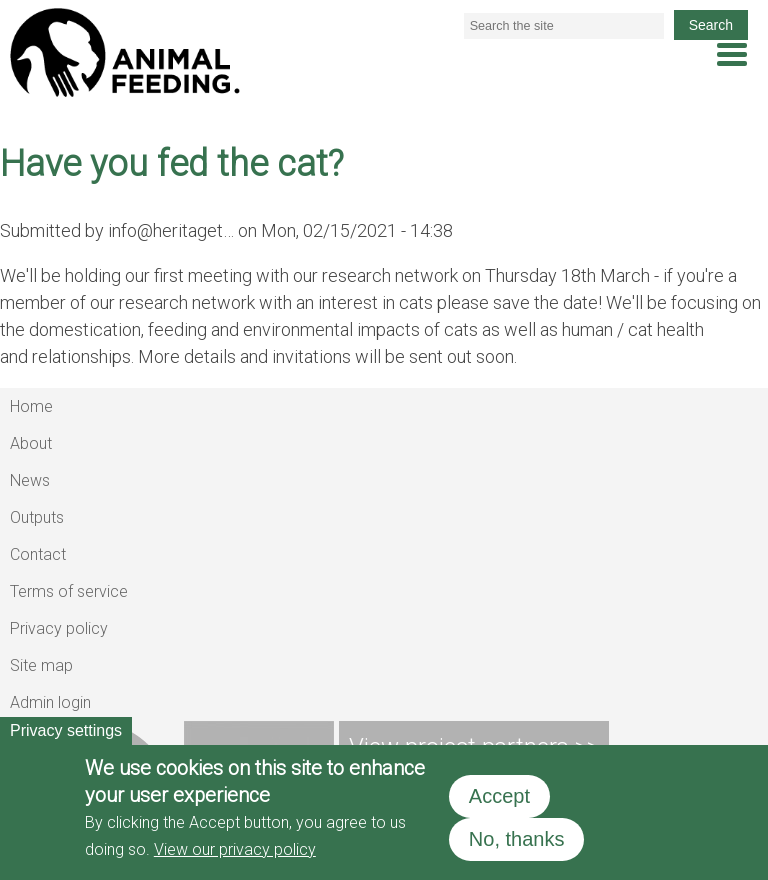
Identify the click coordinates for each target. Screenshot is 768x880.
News (30, 480)
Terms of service (69, 591)
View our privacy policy (235, 849)
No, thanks (517, 839)
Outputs (37, 517)
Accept (499, 796)
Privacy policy (59, 628)
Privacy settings (66, 730)
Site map (41, 665)
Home (31, 406)
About (31, 443)
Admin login (50, 702)
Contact (38, 554)
